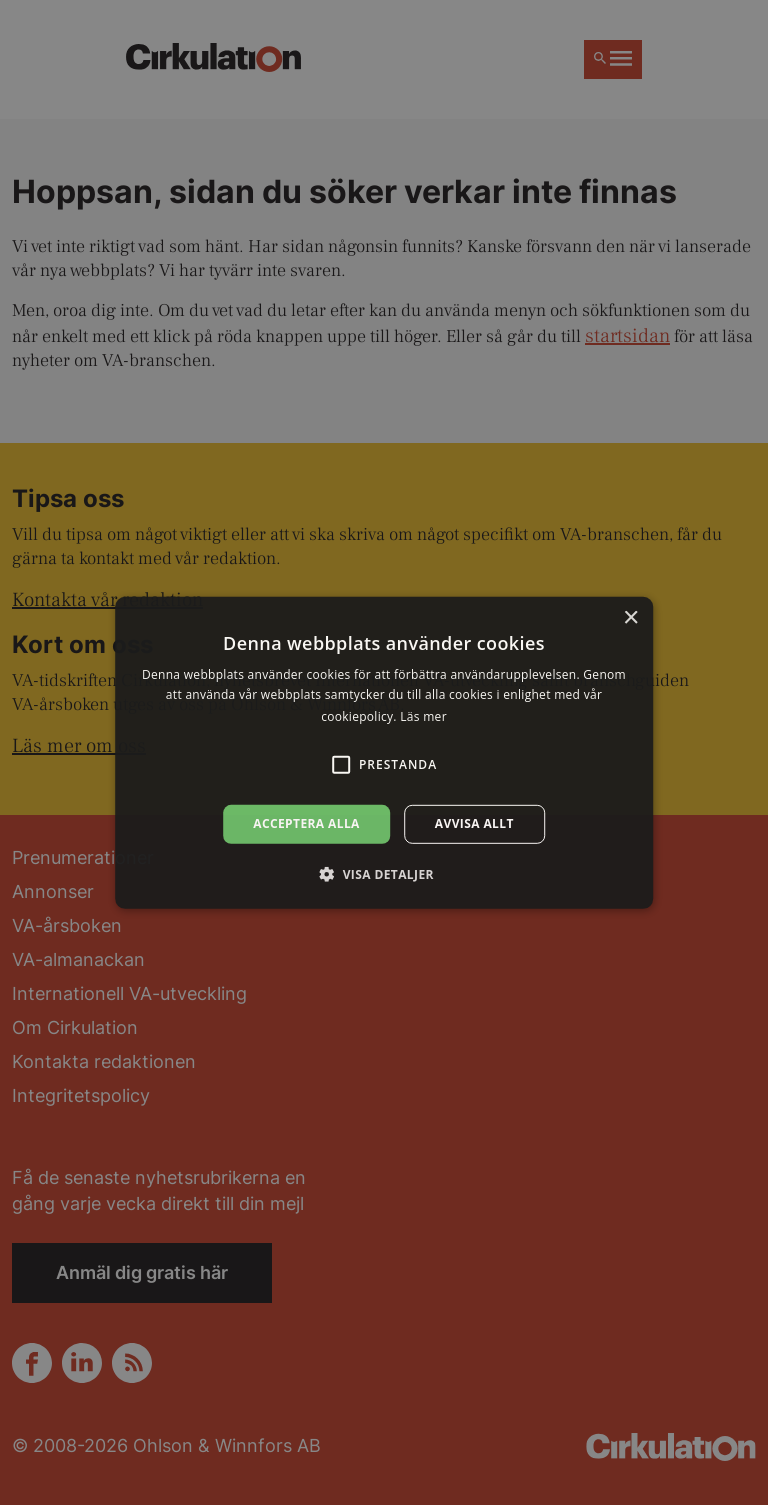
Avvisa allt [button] (474, 823)
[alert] (384, 752)
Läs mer (423, 716)
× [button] (630, 617)
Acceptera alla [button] (306, 823)
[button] (384, 874)
